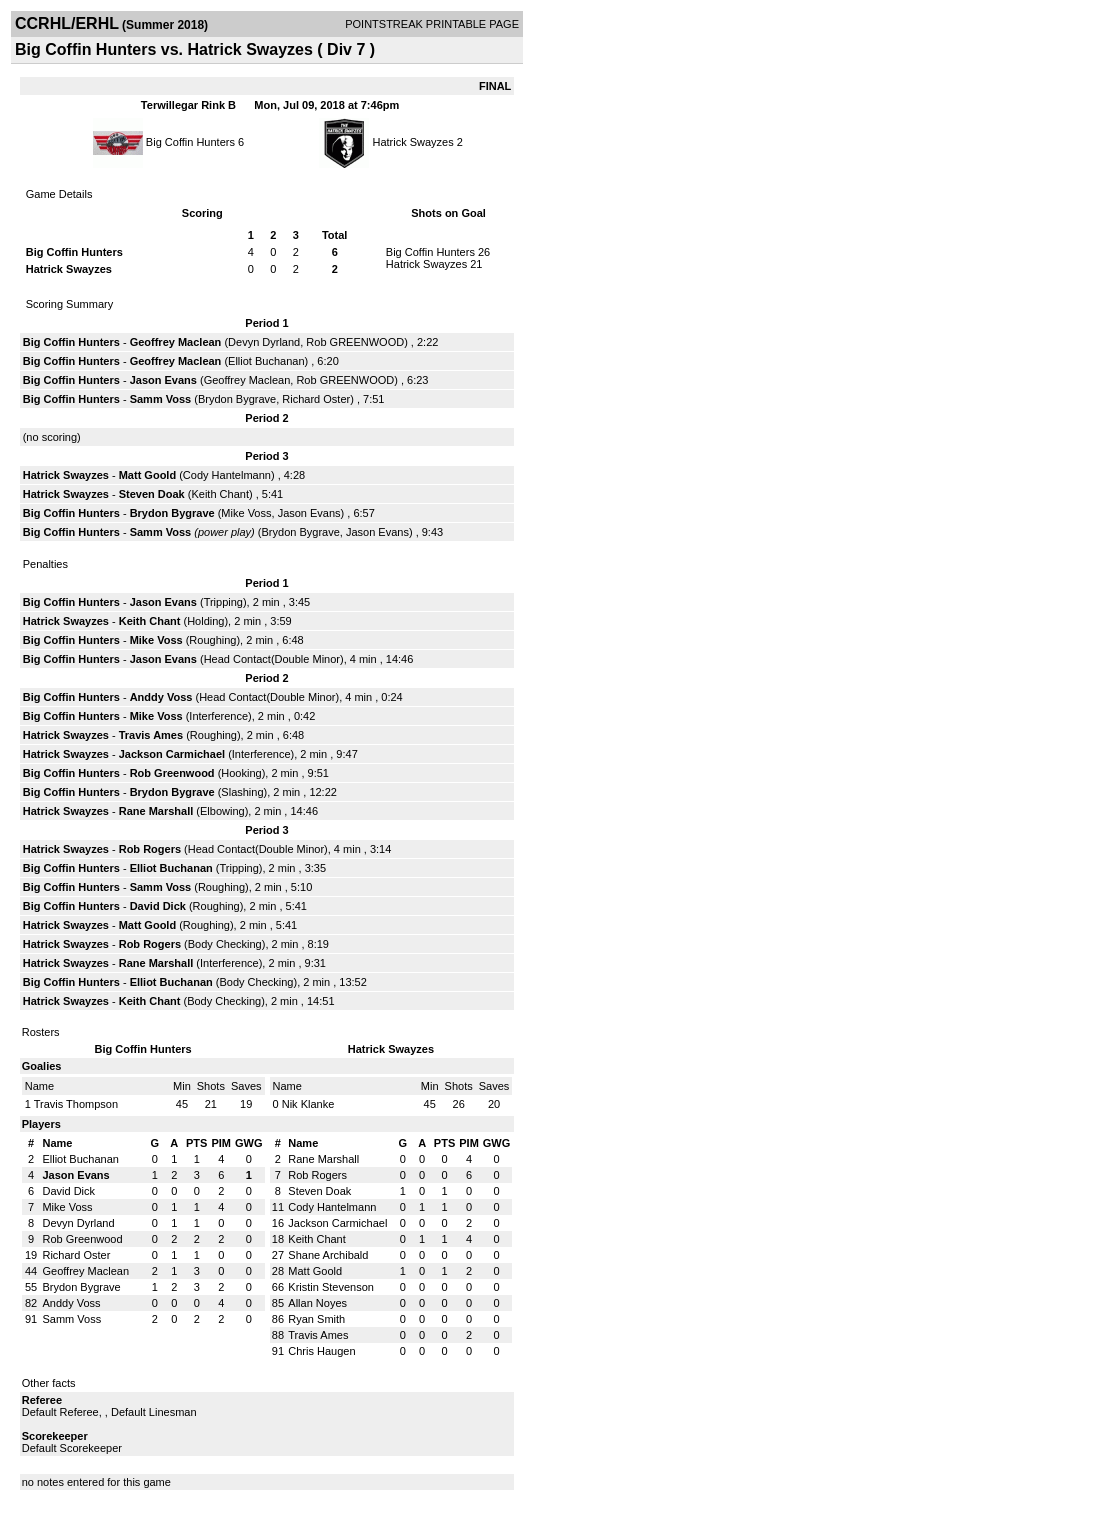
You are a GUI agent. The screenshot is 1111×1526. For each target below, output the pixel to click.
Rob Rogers (150, 849)
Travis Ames (151, 735)
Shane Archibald (328, 1255)
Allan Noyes (317, 1303)
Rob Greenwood (172, 773)
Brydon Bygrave (237, 399)
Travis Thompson (76, 1104)
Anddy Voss (161, 697)
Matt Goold (147, 475)
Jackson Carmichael (172, 754)
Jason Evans (163, 380)
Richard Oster (316, 399)
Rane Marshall (156, 811)
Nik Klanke (308, 1104)
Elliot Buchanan (266, 361)
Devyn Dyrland (264, 342)
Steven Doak (152, 494)
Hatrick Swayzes (412, 142)
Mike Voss (246, 513)
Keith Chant (219, 494)
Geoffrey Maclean (176, 342)
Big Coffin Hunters (190, 142)
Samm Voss (161, 399)
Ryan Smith (316, 1319)
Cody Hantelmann (227, 475)
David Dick (158, 906)
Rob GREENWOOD (355, 342)
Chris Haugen (321, 1351)
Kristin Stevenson (331, 1287)
